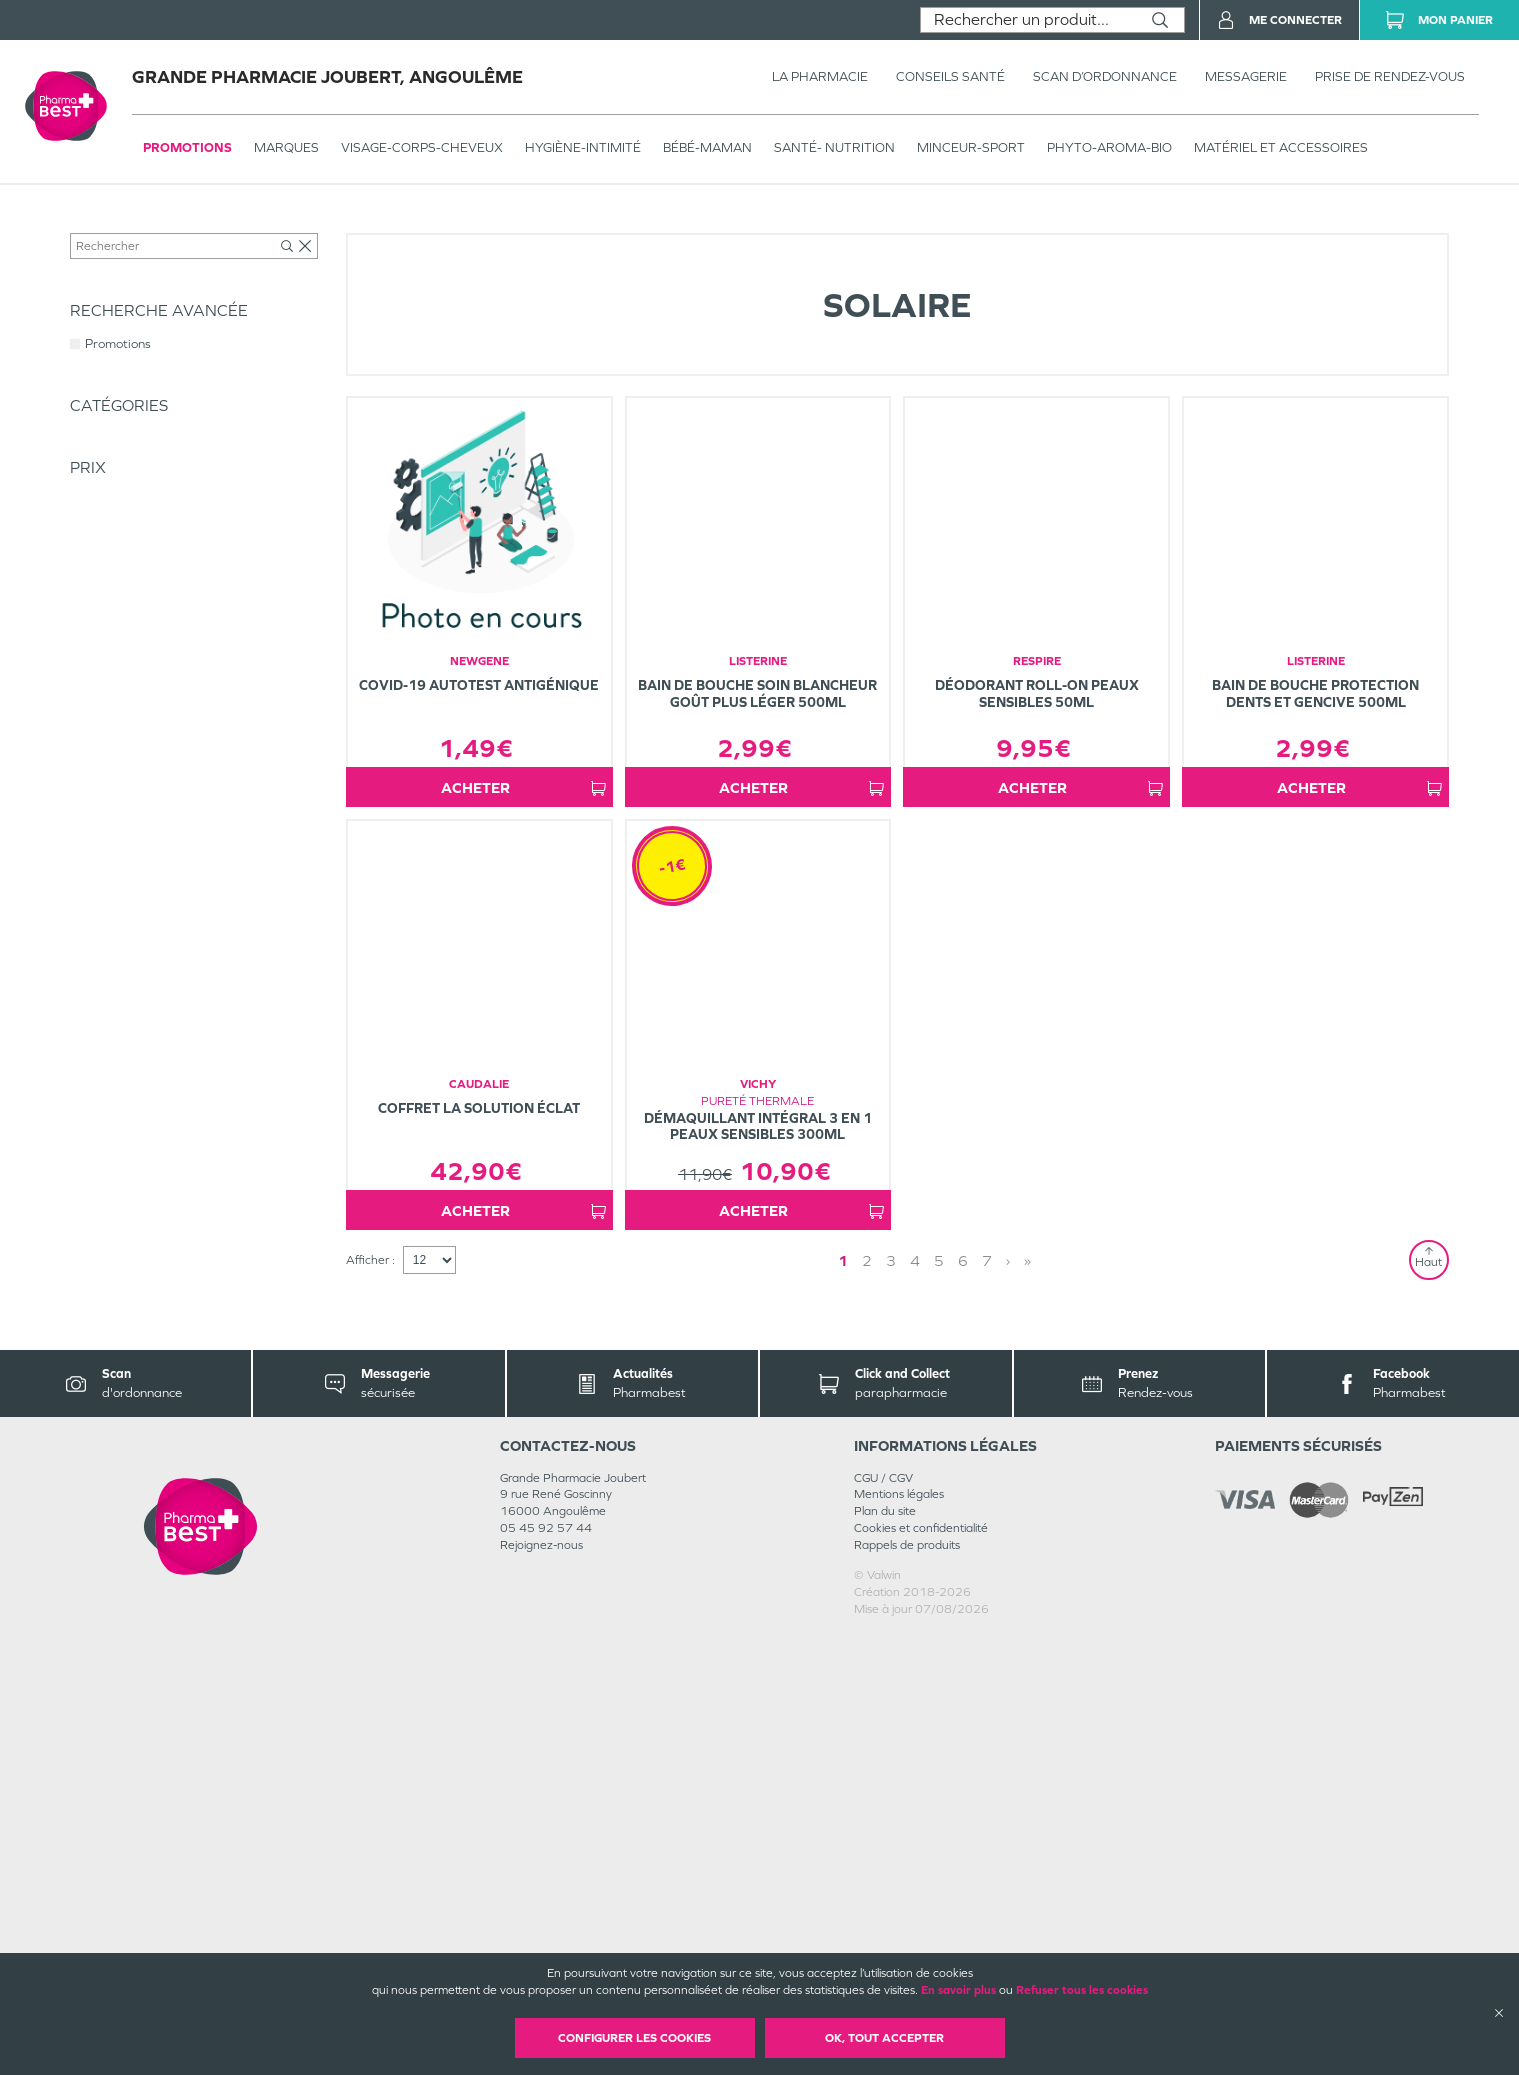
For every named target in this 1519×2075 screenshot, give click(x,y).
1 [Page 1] (843, 1699)
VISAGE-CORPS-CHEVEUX (422, 147)
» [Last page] (1027, 1699)
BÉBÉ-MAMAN (707, 147)
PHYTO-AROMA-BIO (1109, 147)
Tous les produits (114, 227)
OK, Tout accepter (884, 2038)
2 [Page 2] (867, 1699)
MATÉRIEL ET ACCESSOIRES (1281, 147)
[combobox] (1028, 20)
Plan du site (885, 1951)
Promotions (187, 147)
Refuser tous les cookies (1082, 1990)
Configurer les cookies (634, 2038)
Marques (286, 147)
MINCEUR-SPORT (971, 147)
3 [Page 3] (891, 1699)
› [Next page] (1008, 1699)
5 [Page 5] (939, 1699)
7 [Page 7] (987, 1699)
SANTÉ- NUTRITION (834, 147)
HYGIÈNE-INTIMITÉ (583, 147)
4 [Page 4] (915, 1699)
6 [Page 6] (963, 1699)
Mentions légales (899, 1934)
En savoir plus (958, 1990)
